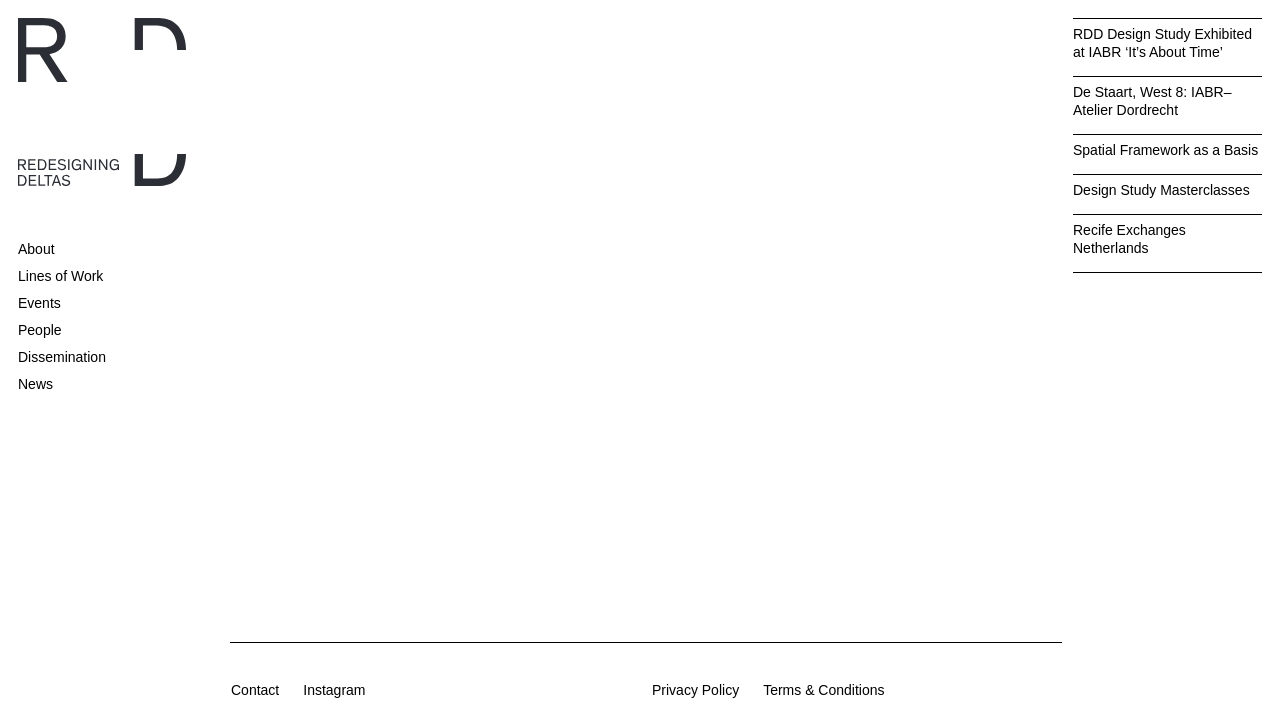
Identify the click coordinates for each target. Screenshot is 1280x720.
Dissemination (62, 357)
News (35, 384)
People (40, 330)
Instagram (334, 690)
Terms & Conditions (823, 690)
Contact (255, 690)
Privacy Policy (695, 690)
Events (39, 303)
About (36, 249)
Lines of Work (60, 276)
